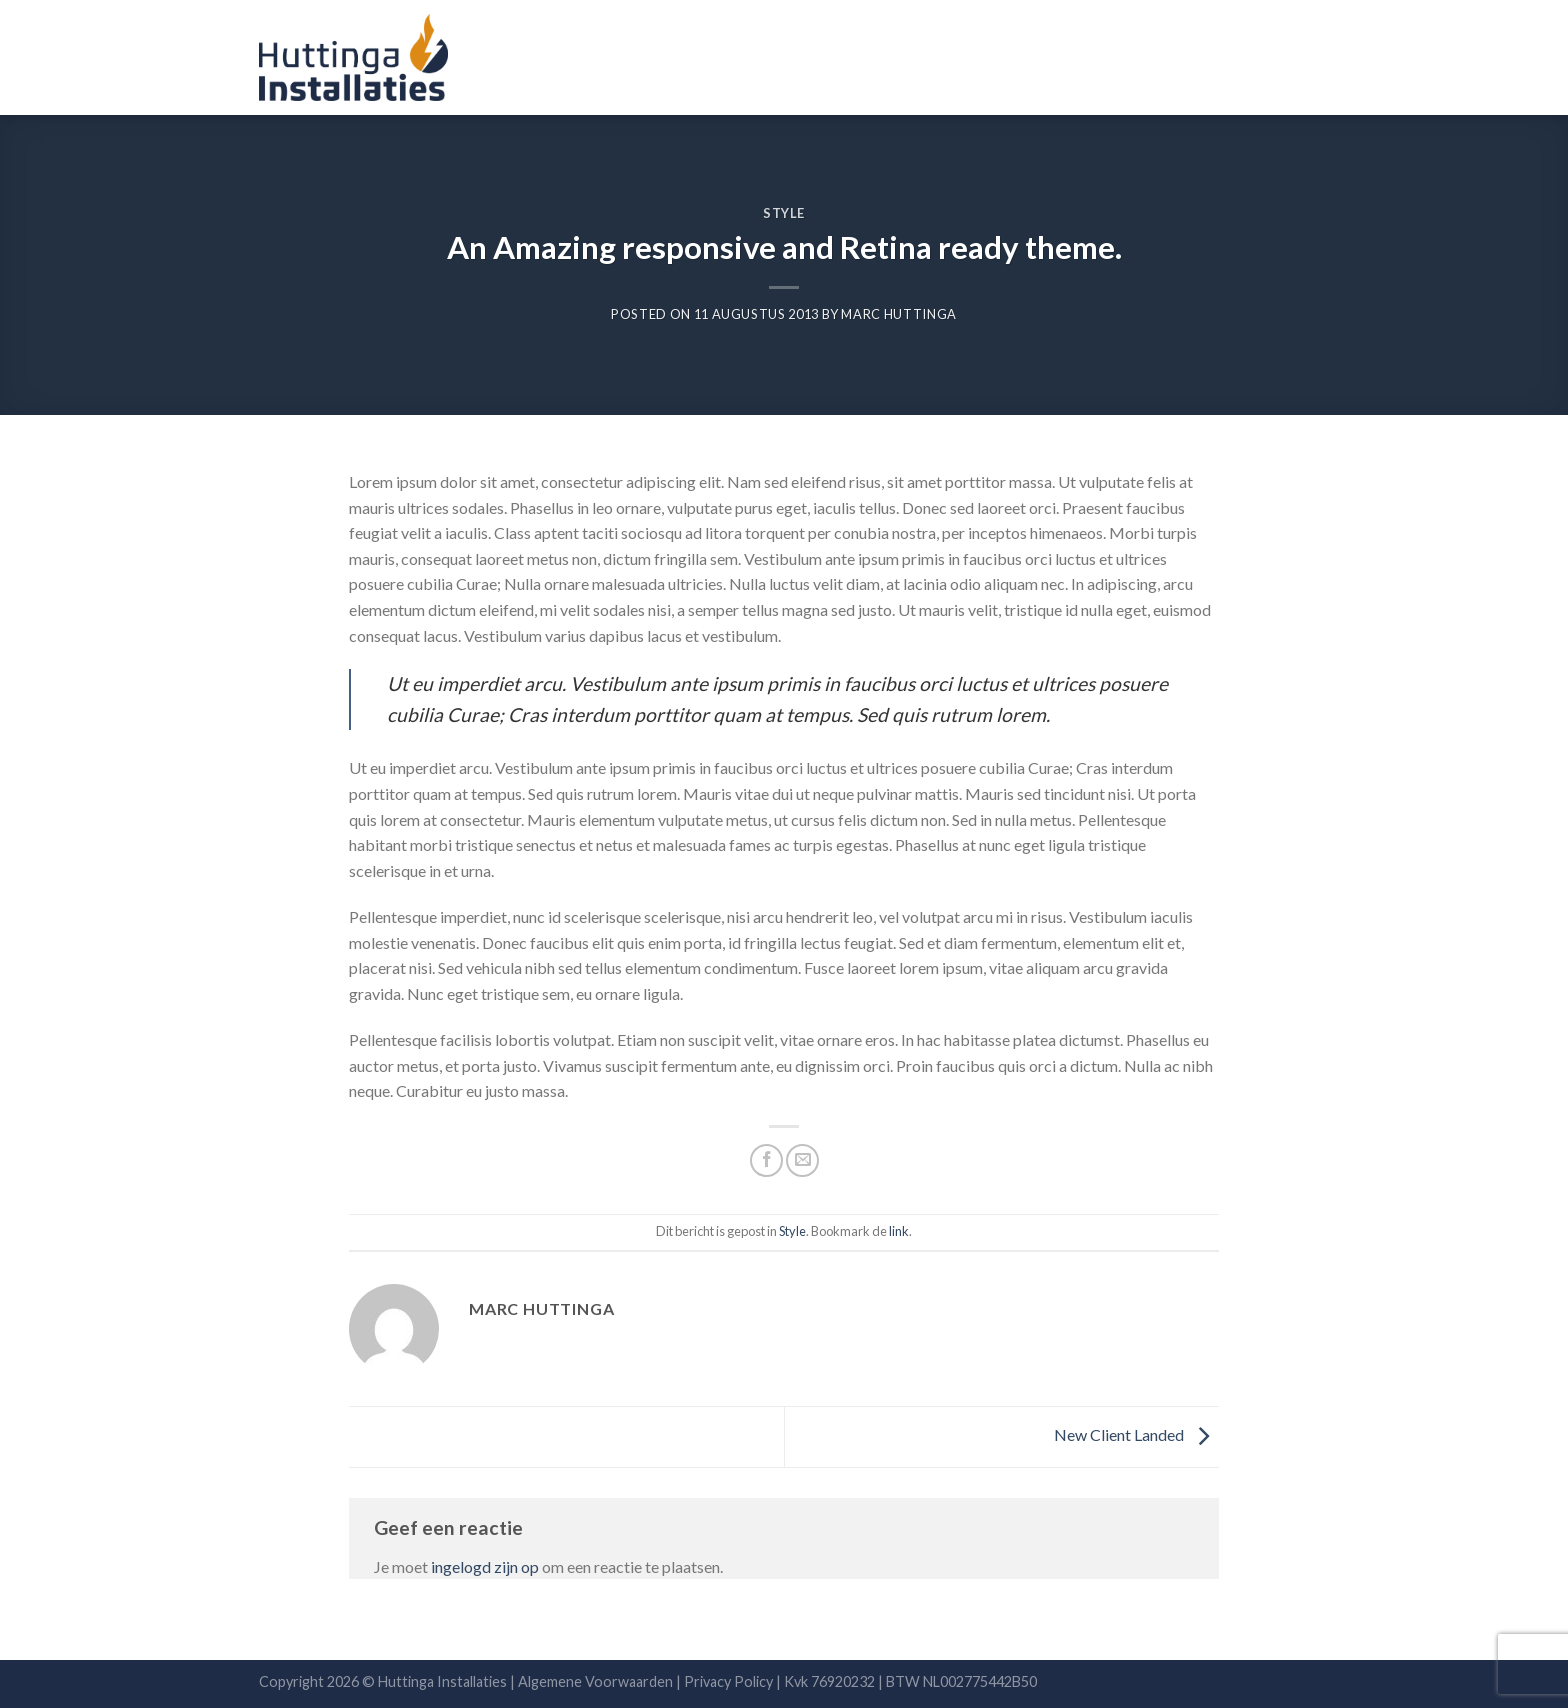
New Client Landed (1136, 1434)
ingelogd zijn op (485, 1566)
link (899, 1231)
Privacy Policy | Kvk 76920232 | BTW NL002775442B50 (860, 1681)
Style (784, 213)
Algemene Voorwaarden (594, 1681)
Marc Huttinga (898, 314)
